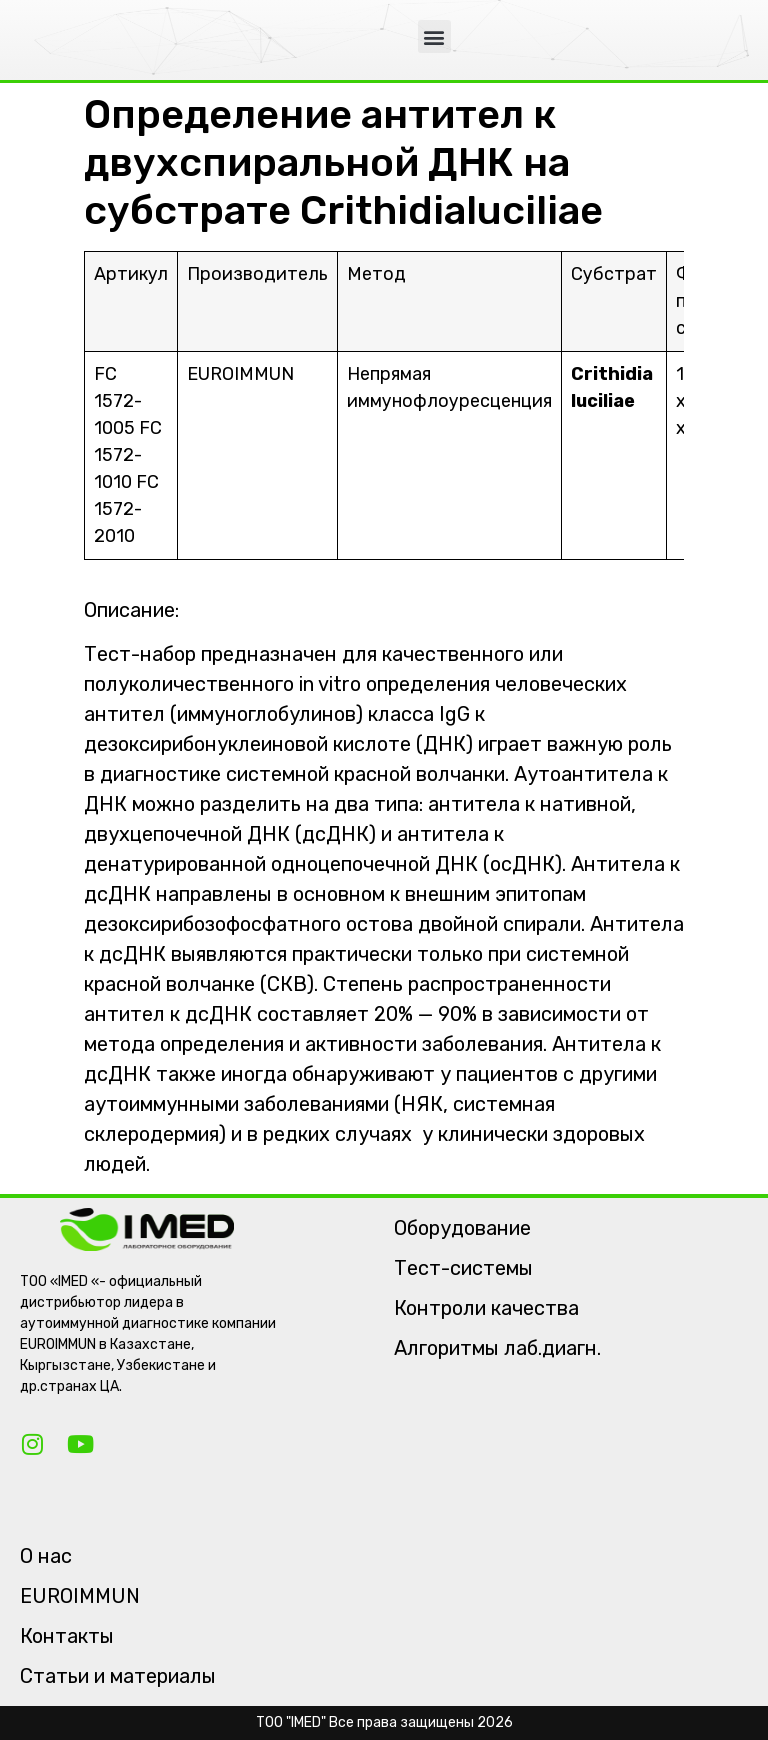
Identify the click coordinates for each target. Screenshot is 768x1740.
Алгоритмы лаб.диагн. (497, 1348)
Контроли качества (486, 1308)
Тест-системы (463, 1268)
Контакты (67, 1636)
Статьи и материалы (118, 1676)
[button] (434, 36)
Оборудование (462, 1228)
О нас (46, 1556)
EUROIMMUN (80, 1596)
